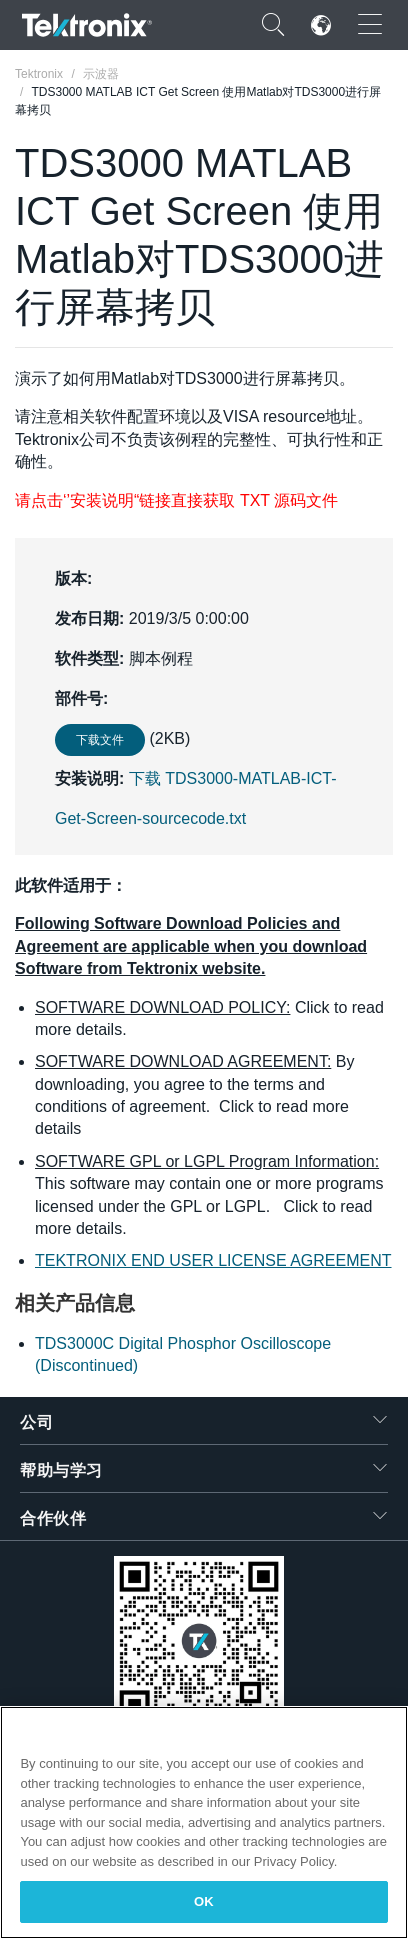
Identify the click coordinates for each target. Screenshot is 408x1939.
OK (204, 1901)
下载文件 (100, 740)
